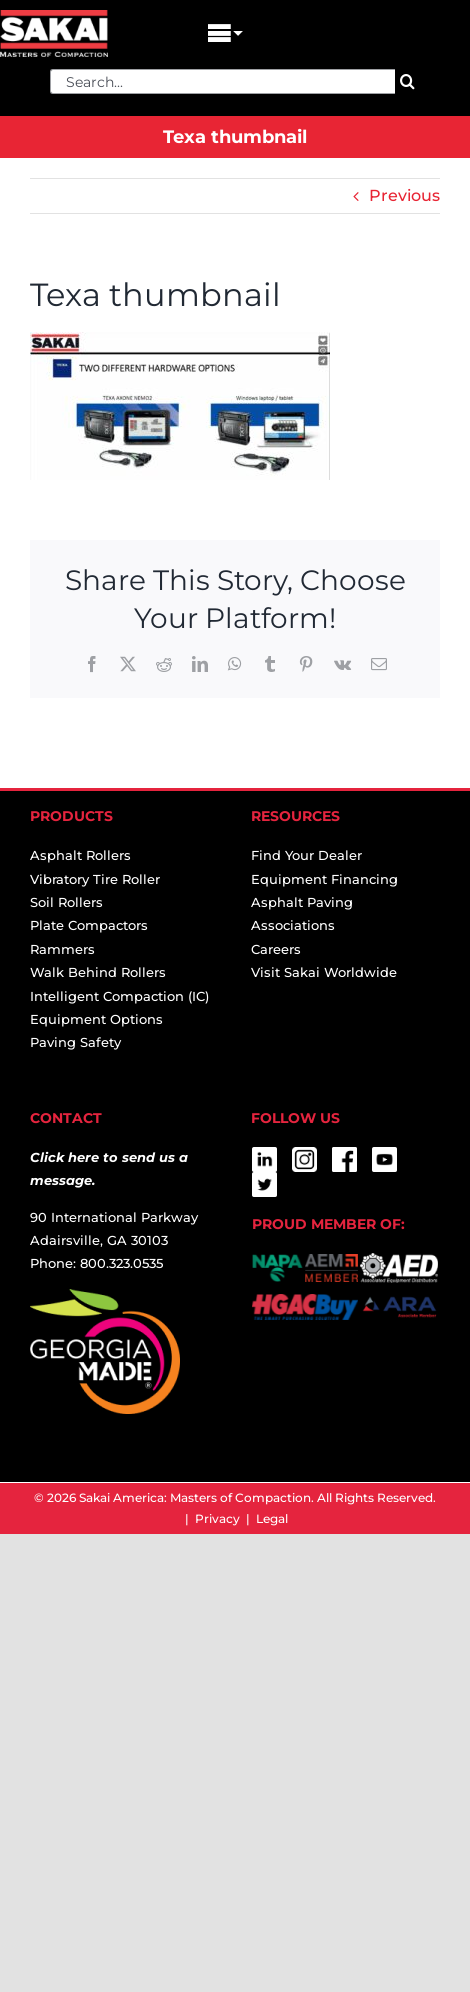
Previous (404, 195)
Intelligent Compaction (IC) (119, 996)
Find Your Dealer (306, 855)
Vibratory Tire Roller (95, 879)
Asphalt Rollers (80, 855)
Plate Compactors (89, 925)
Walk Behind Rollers (98, 972)
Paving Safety (75, 1042)
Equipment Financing (324, 879)
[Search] (407, 81)
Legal (272, 1518)
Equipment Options (96, 1019)
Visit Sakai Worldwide (324, 972)
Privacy (217, 1518)
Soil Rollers (66, 902)
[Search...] (222, 81)
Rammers (62, 949)
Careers (276, 949)
